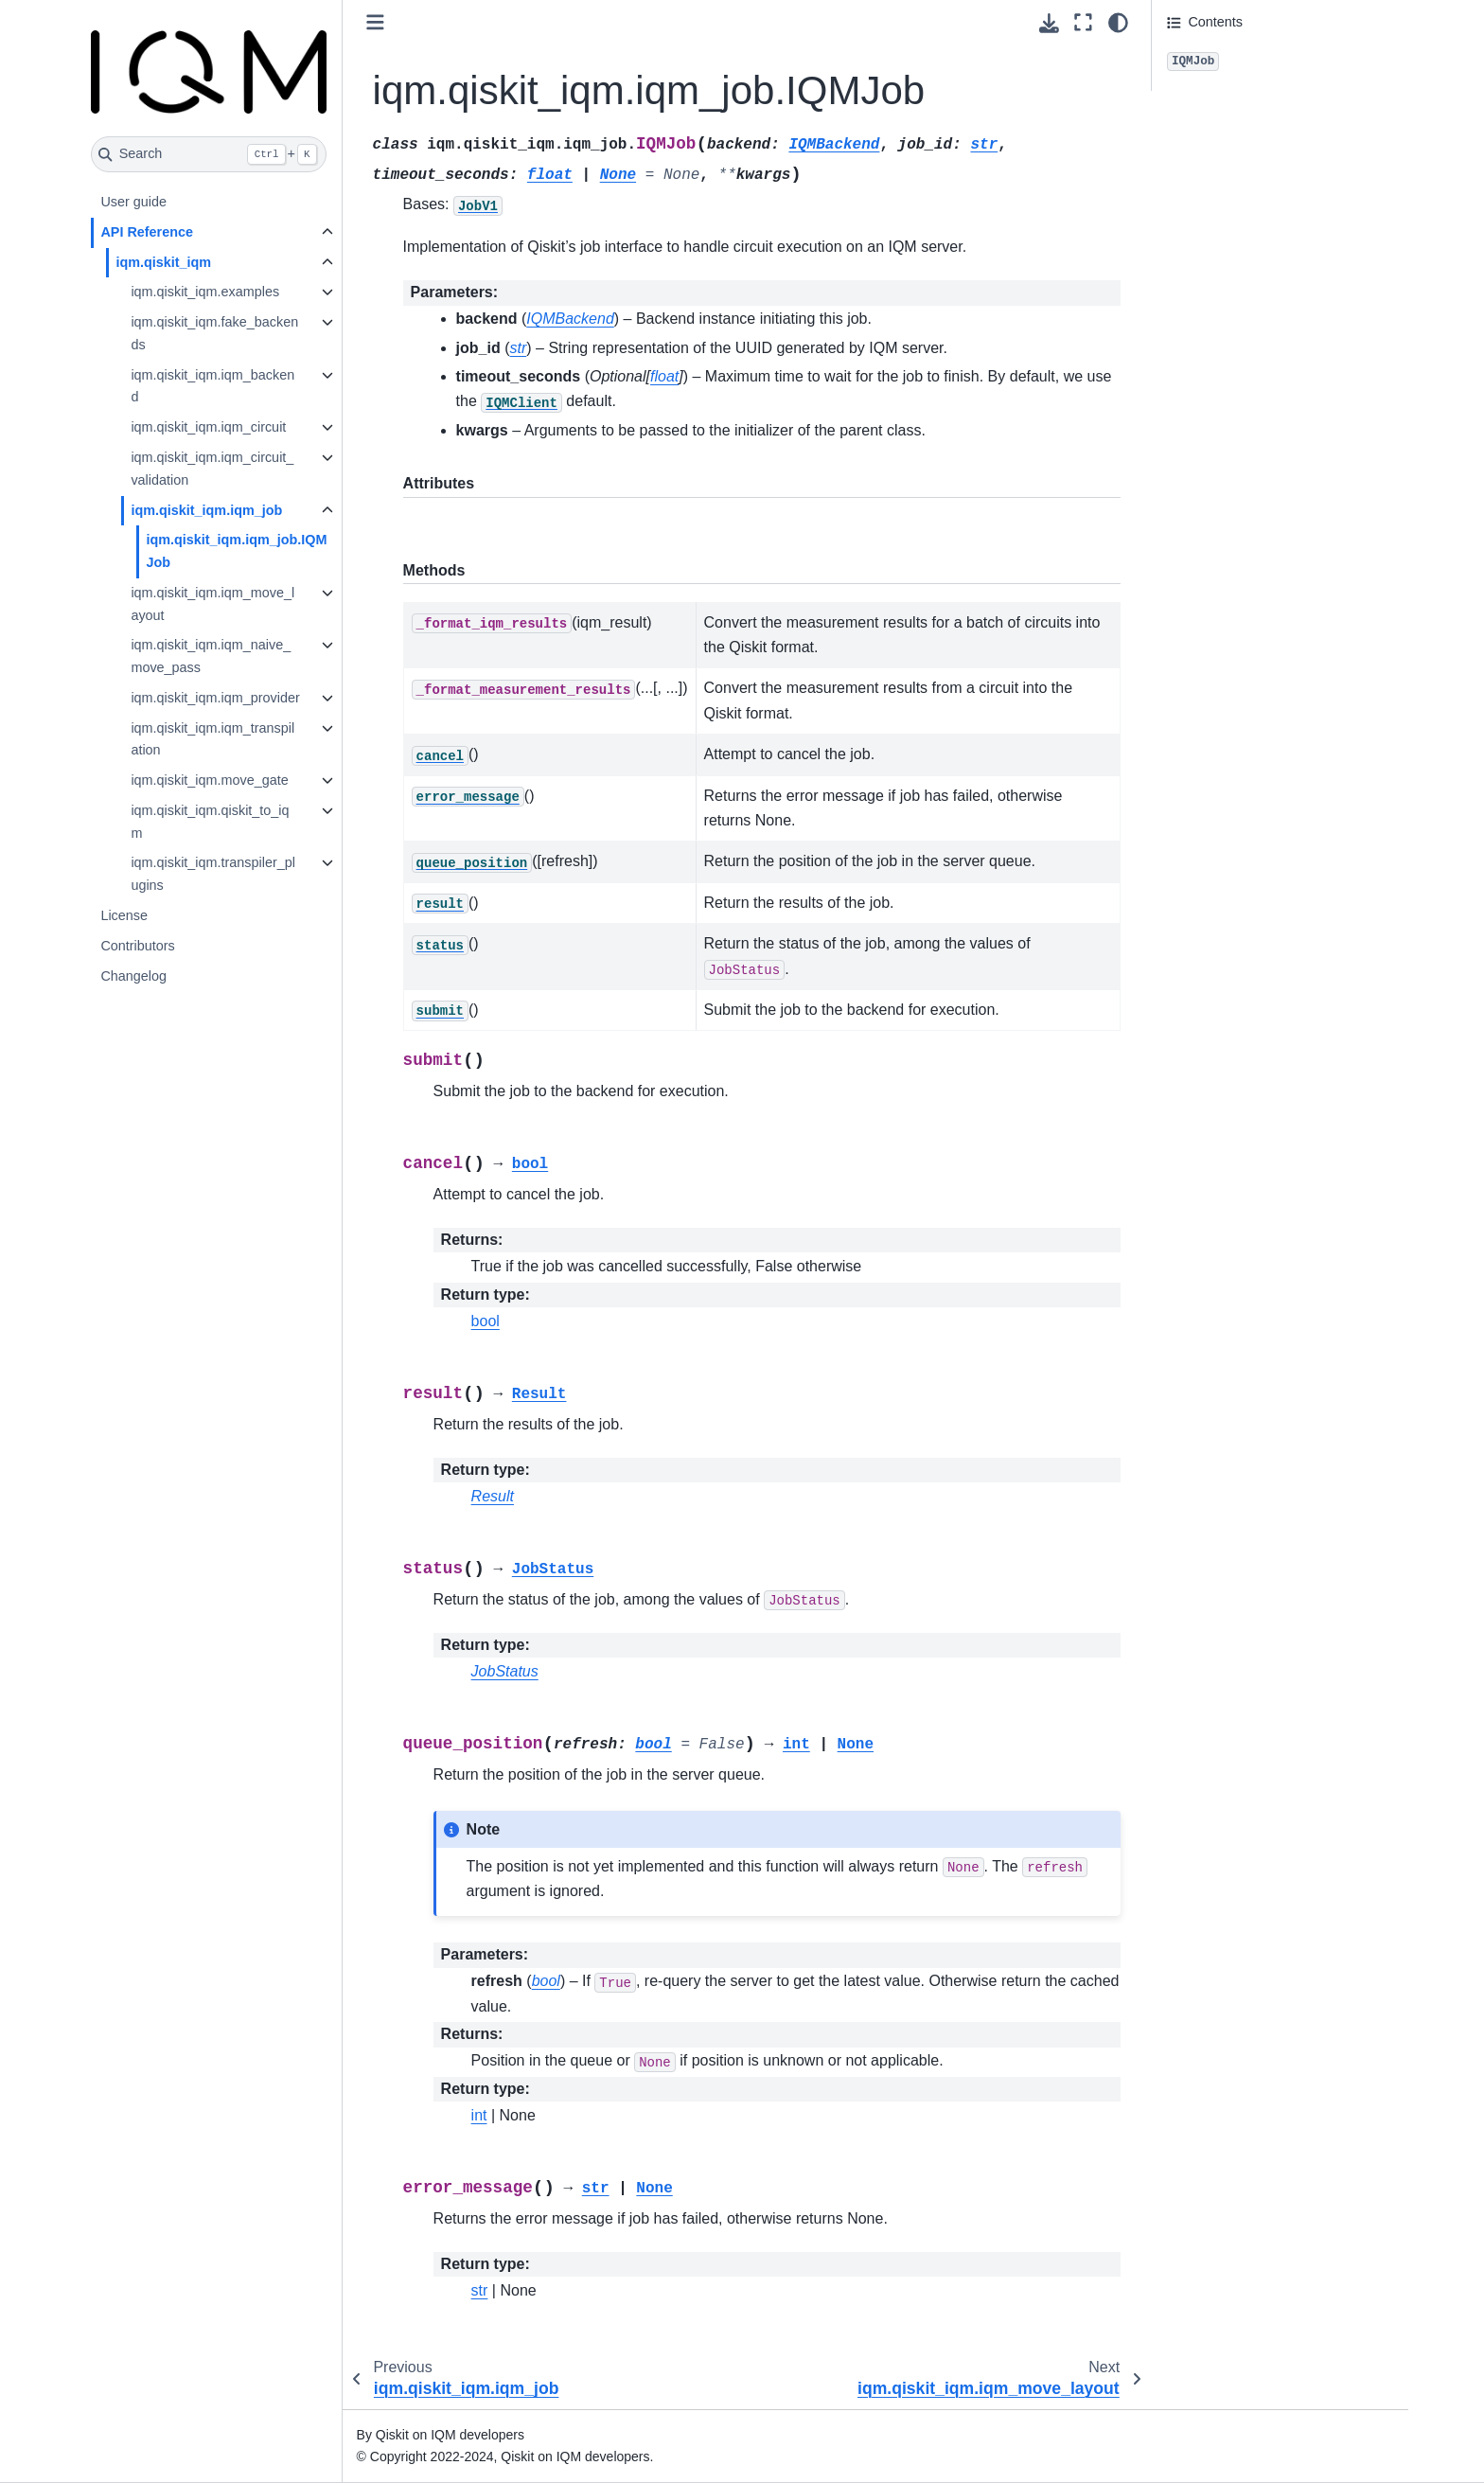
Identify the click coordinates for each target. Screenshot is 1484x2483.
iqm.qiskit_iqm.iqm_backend (212, 386)
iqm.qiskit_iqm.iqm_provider (215, 697)
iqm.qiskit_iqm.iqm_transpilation (212, 739)
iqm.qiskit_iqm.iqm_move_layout (212, 604)
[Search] (209, 154)
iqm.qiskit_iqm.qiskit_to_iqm (210, 822)
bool (485, 1321)
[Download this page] (1049, 23)
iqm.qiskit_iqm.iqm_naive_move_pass (211, 656)
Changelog (133, 976)
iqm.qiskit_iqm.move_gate (209, 780)
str (479, 2290)
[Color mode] (1118, 23)
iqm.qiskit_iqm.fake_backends (214, 333)
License (124, 915)
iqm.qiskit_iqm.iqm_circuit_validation (212, 469)
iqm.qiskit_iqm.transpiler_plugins (213, 874)
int (479, 2115)
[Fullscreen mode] (1083, 23)
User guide (133, 201)
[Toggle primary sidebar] (375, 22)
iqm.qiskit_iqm (163, 262)
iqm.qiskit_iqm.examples (205, 291)
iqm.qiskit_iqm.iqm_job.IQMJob (236, 551)
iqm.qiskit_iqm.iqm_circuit (208, 427)
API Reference (146, 231)
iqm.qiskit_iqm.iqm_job (206, 510)
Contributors (137, 945)
